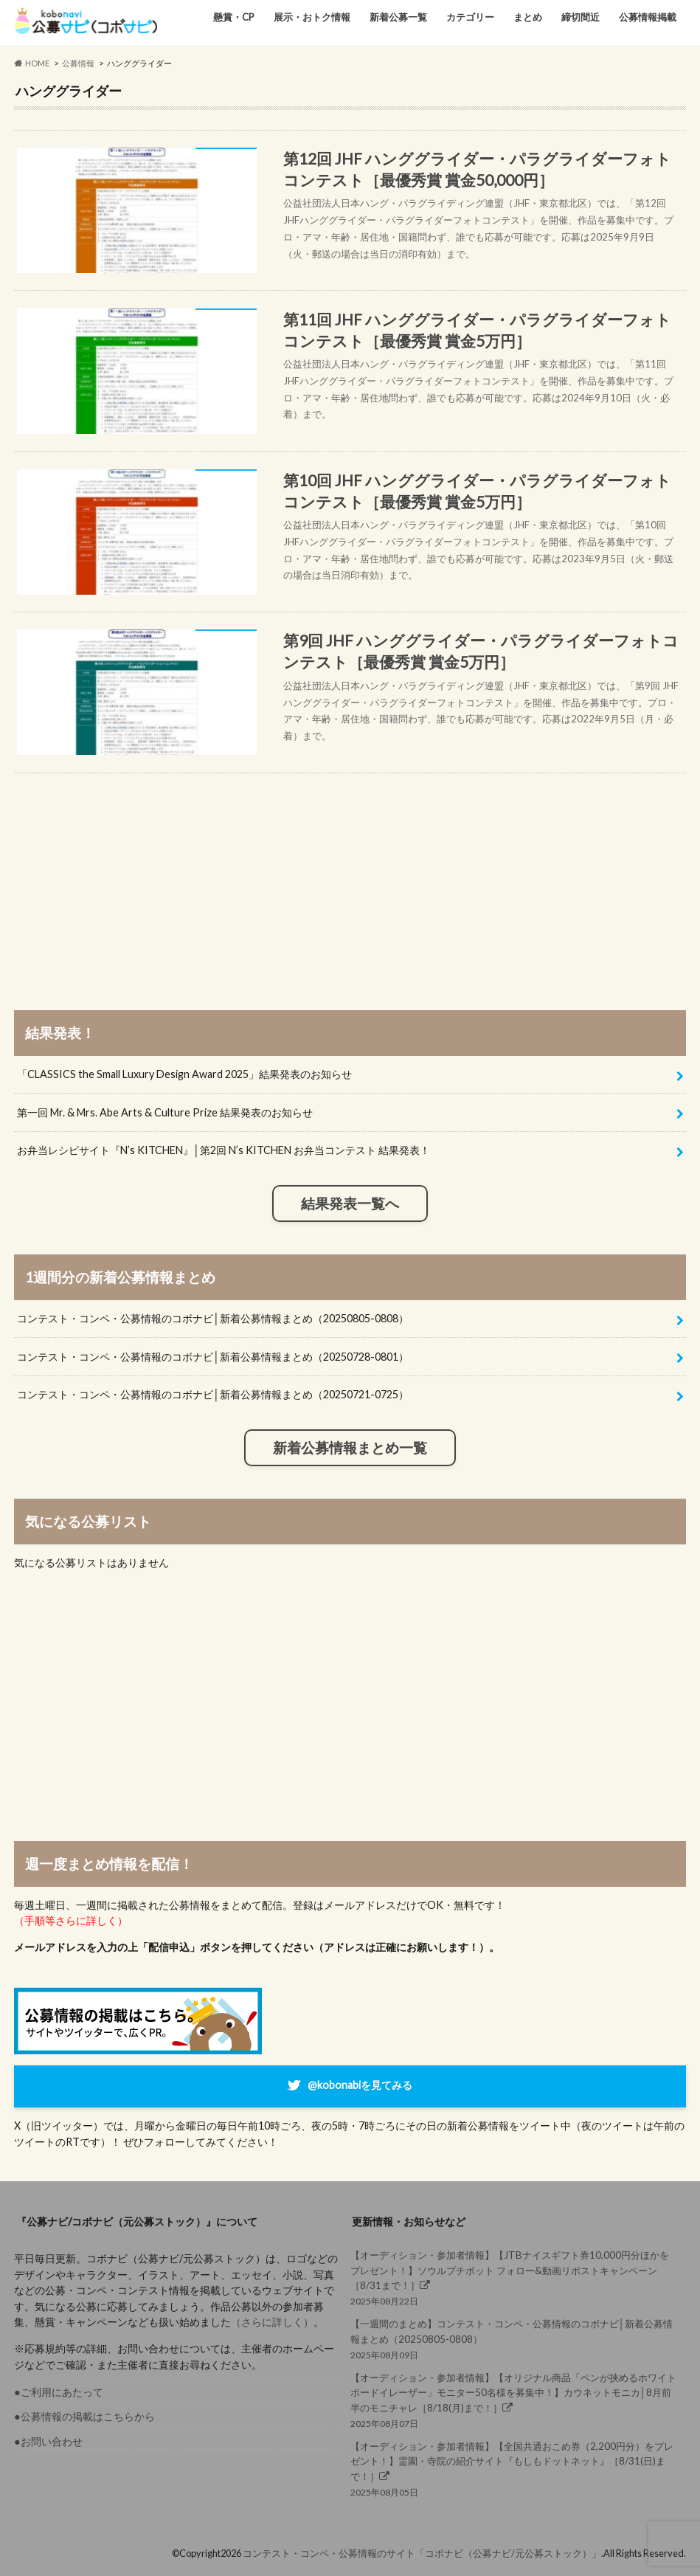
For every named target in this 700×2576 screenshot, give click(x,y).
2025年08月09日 (514, 2338)
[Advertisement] (350, 876)
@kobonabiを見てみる (360, 2085)
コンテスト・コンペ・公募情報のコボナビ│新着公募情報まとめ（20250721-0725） (213, 1394)
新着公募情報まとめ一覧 (350, 1448)
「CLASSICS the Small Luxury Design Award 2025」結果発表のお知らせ (184, 1074)
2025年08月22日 (514, 2277)
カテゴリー (470, 17)
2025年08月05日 (514, 2468)
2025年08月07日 (514, 2399)
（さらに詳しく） (272, 2322)
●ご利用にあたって (58, 2392)
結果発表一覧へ (350, 1203)
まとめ (527, 17)
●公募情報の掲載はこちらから (84, 2416)
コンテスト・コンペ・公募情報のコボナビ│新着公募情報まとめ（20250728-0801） (213, 1356)
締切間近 (580, 17)
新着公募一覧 (398, 17)
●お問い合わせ (48, 2441)
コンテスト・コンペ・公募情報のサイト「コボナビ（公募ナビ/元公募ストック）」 (422, 2553)
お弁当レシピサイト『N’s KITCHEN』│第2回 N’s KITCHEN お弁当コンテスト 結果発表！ (223, 1150)
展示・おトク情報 (312, 17)
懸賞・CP (233, 17)
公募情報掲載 (647, 17)
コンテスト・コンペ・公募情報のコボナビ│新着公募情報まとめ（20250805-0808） (213, 1318)
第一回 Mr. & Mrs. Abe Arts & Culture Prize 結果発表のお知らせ (165, 1112)
